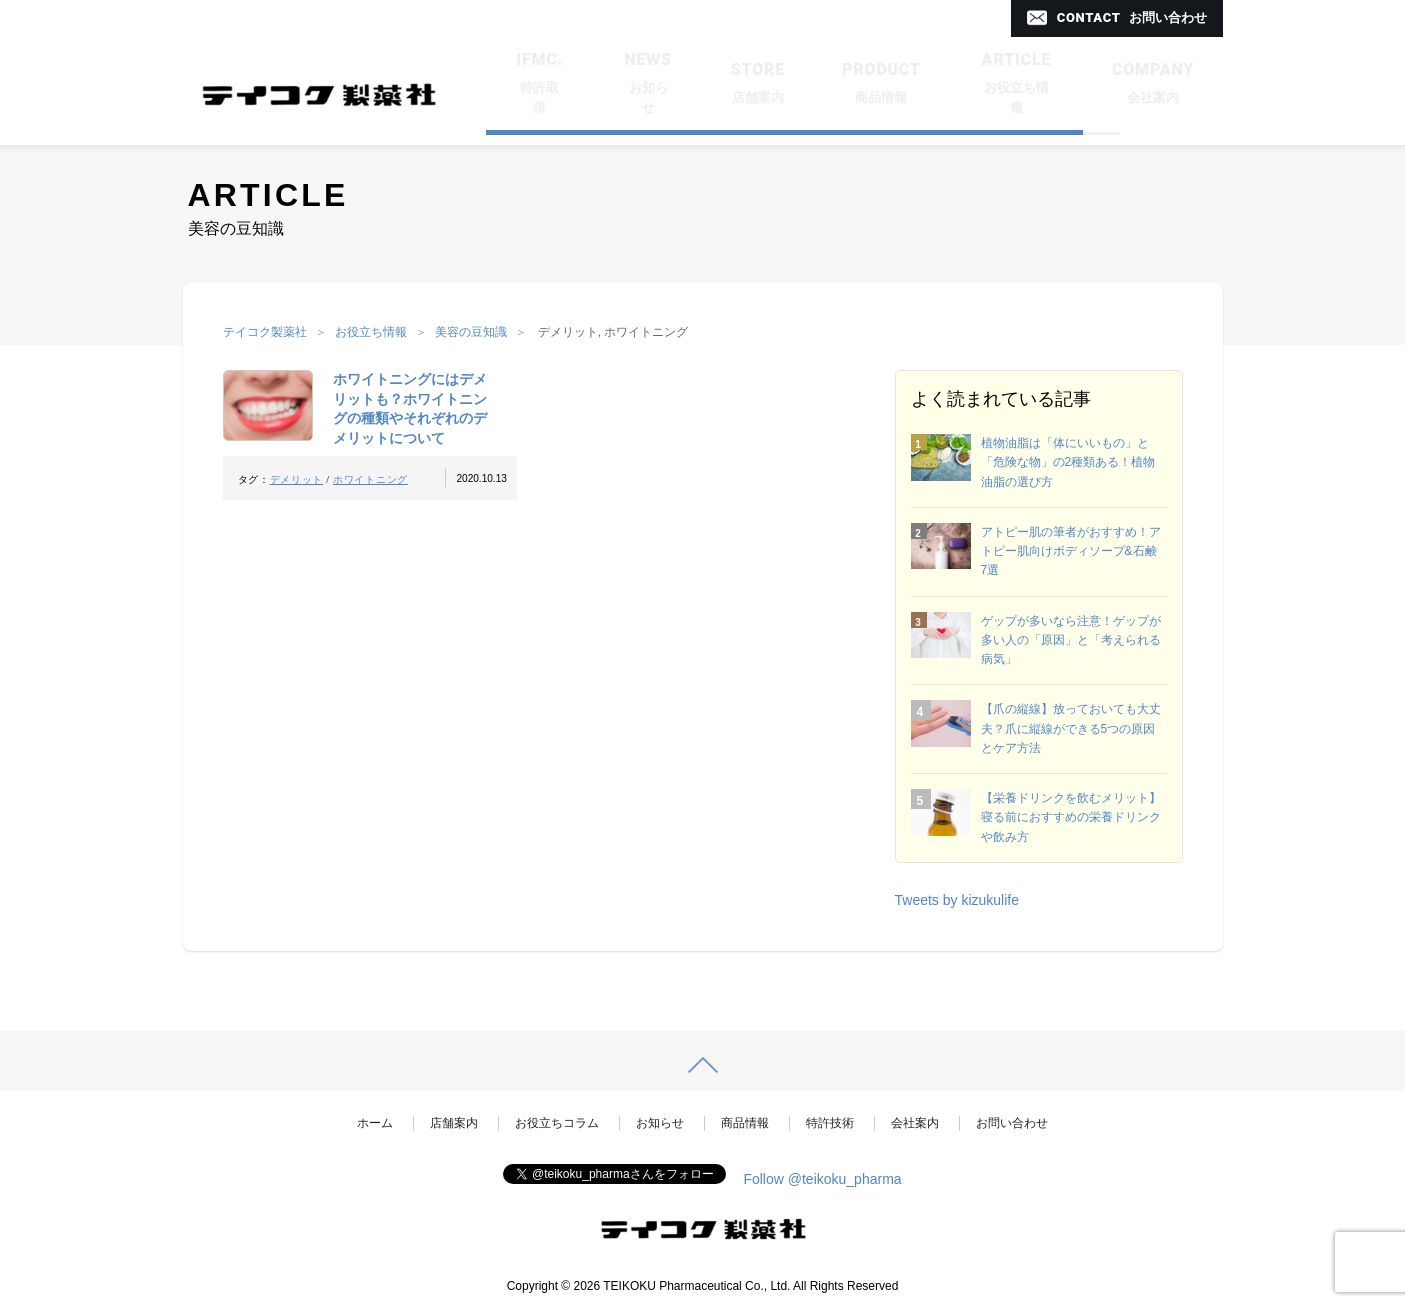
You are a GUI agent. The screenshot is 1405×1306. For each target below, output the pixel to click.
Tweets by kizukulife (957, 900)
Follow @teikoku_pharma (822, 1179)
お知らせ (660, 1123)
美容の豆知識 (471, 332)
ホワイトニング (370, 479)
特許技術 (830, 1123)
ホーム (375, 1123)
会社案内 (915, 1123)
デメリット (297, 479)
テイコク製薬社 (265, 332)
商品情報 (745, 1123)
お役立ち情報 (371, 332)
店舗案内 (454, 1123)
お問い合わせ (1012, 1123)
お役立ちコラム (557, 1123)
